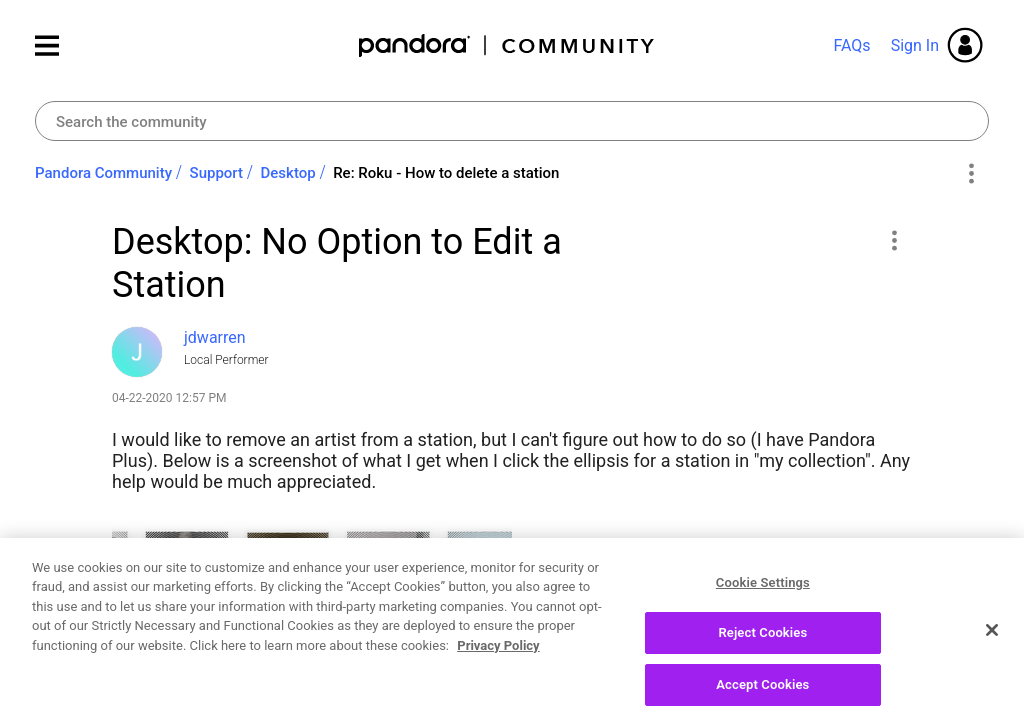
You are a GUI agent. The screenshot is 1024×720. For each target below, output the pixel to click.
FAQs (851, 45)
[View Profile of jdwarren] (215, 337)
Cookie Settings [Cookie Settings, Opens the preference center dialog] (763, 601)
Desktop (288, 173)
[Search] (512, 121)
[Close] (992, 649)
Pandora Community (507, 45)
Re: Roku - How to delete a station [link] (446, 173)
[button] (893, 240)
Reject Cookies (762, 651)
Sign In (915, 45)
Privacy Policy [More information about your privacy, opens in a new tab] (498, 664)
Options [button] (970, 174)
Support (216, 173)
